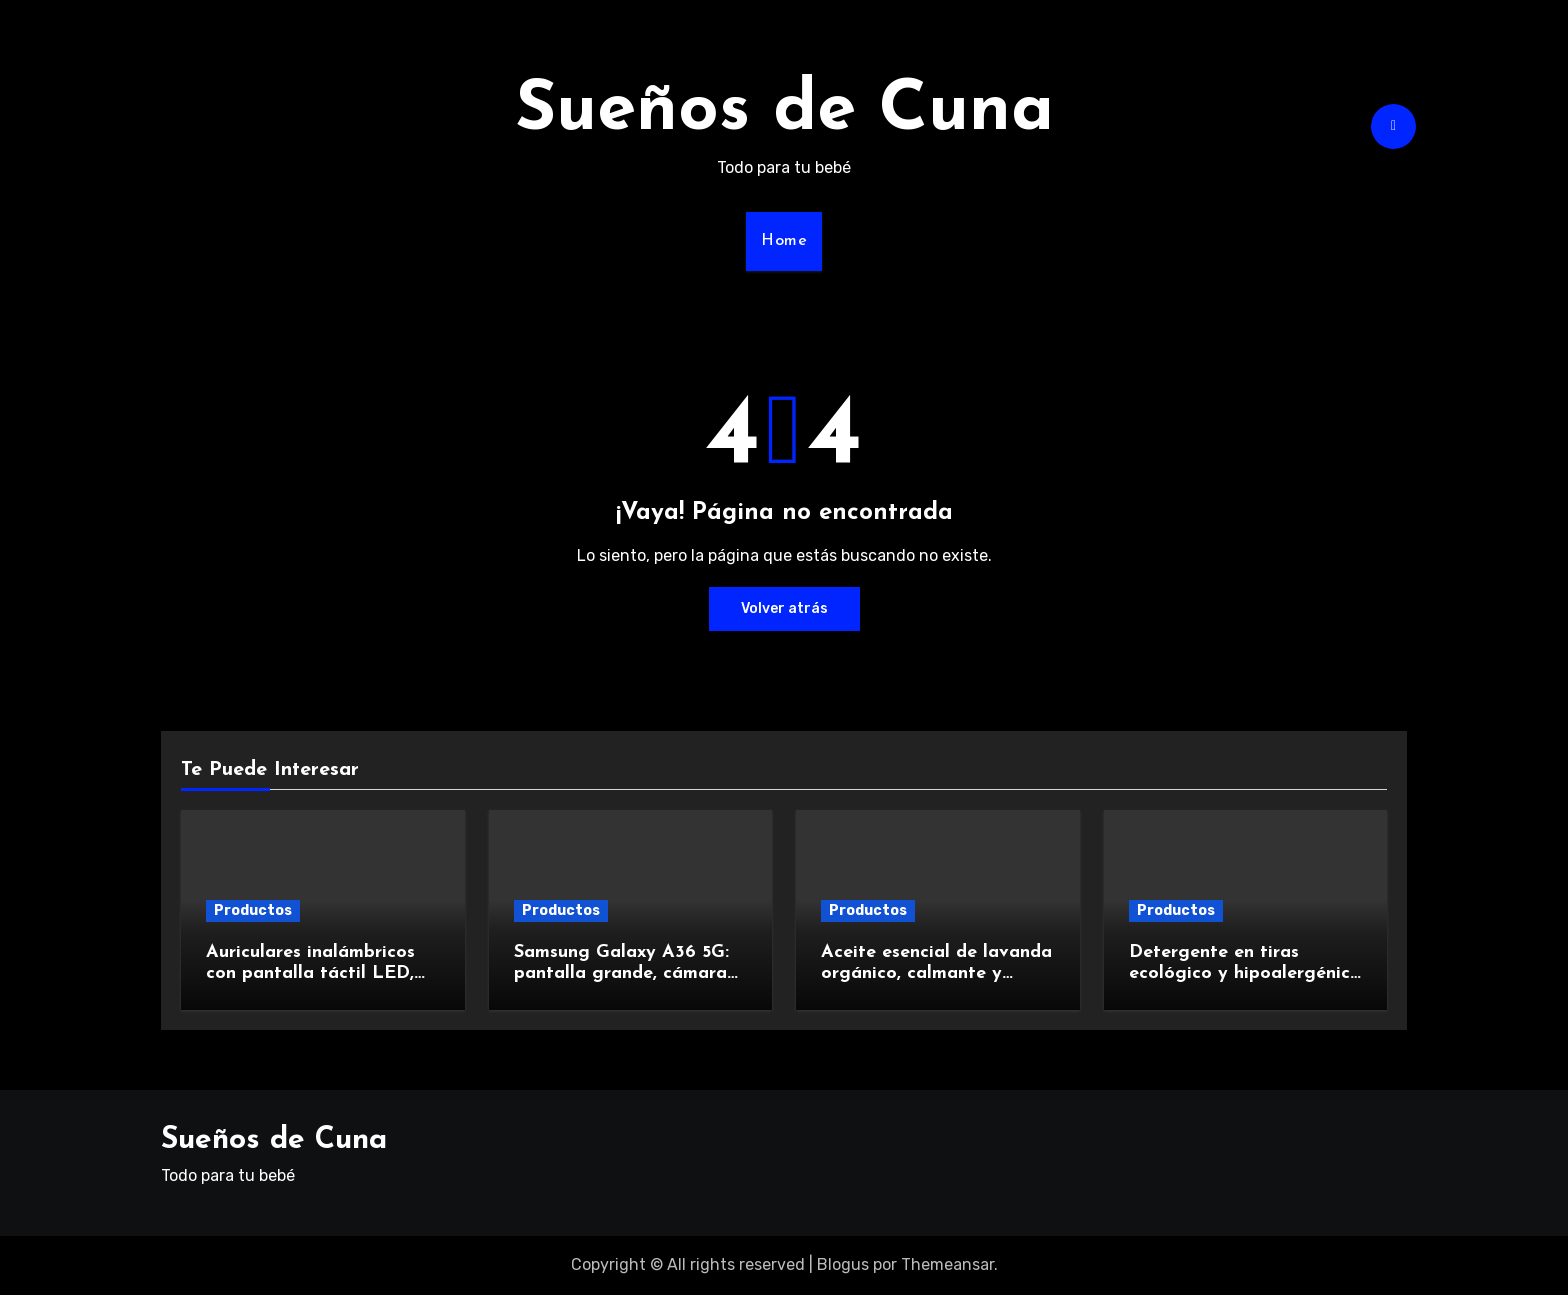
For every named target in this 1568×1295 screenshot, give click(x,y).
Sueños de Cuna (784, 111)
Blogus (843, 1264)
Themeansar (947, 1264)
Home (784, 241)
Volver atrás (784, 608)
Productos (253, 910)
